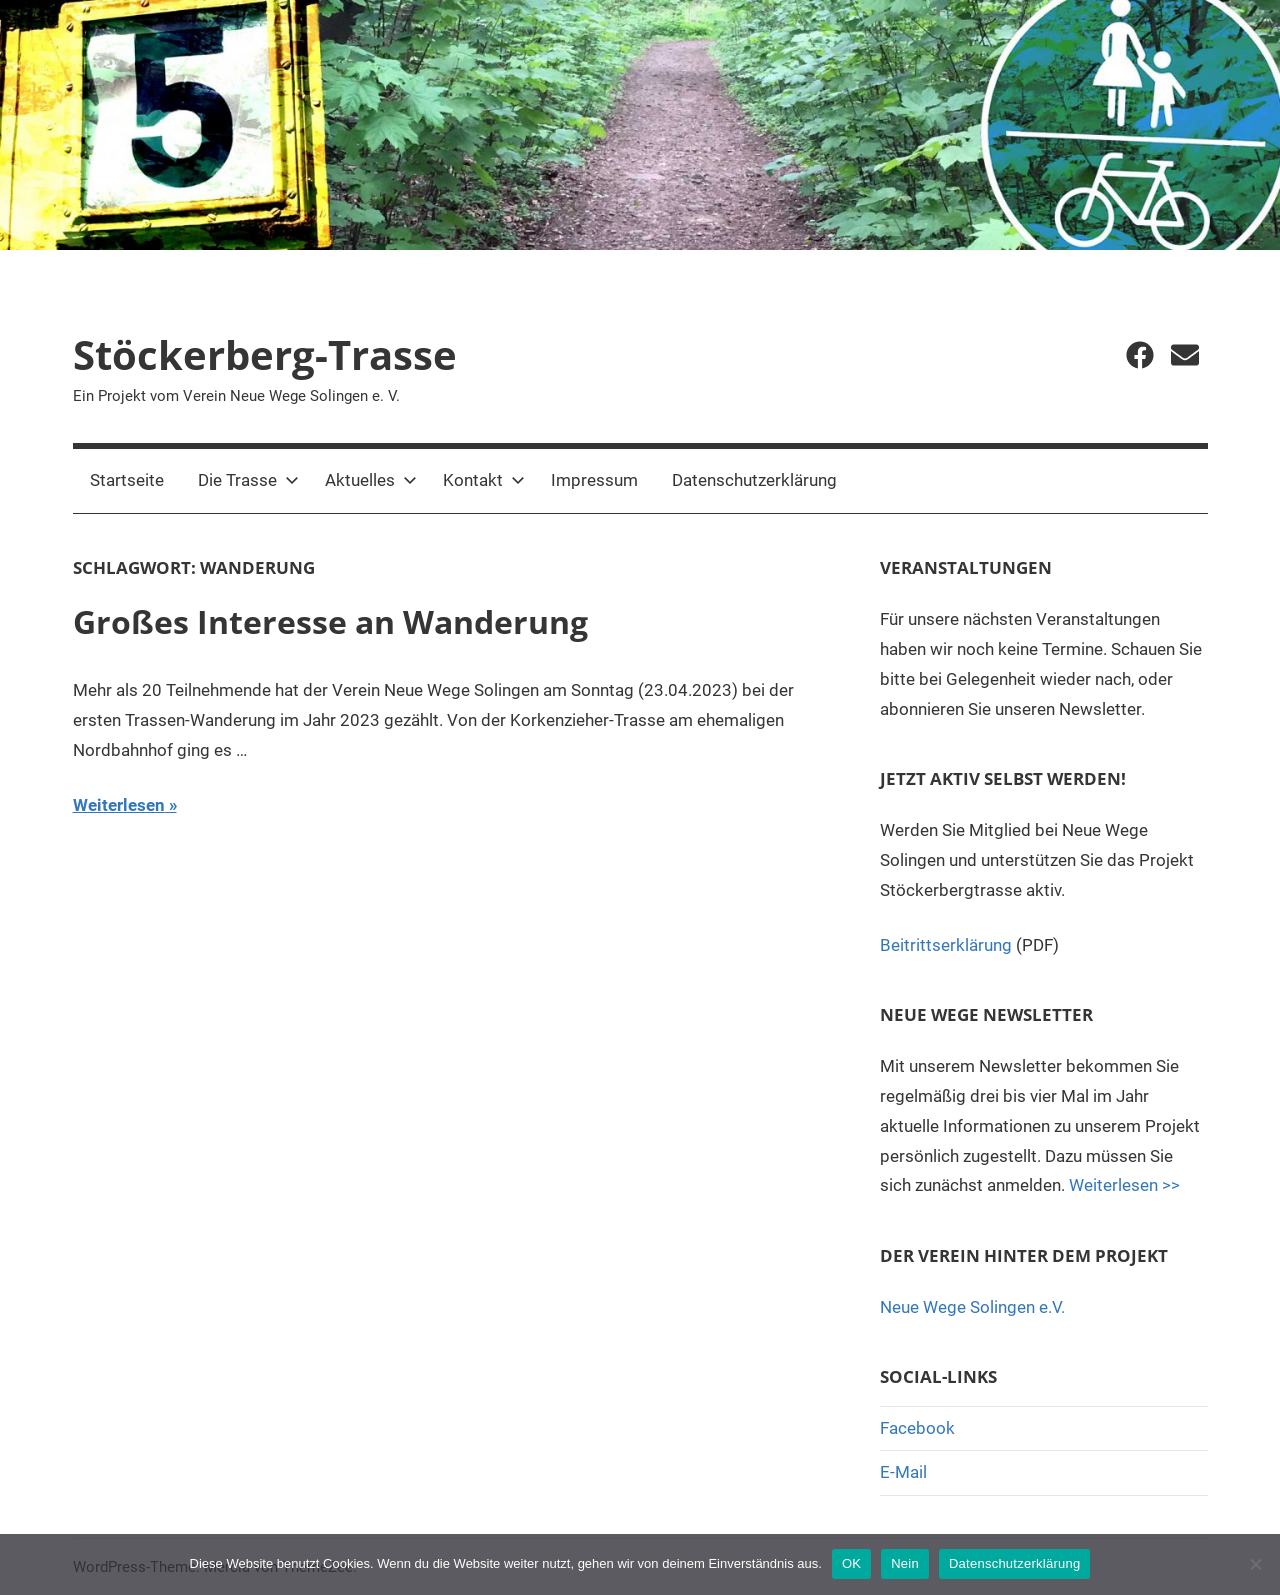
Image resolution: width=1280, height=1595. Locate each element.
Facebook (917, 1428)
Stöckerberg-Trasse (265, 354)
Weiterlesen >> (1124, 1185)
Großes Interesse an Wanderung (330, 621)
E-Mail (903, 1472)
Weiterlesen (119, 805)
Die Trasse (248, 480)
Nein (905, 1563)
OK (851, 1563)
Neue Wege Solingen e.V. (972, 1307)
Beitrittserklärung (946, 945)
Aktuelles (371, 480)
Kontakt (484, 480)
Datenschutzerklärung (754, 480)
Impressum (594, 480)
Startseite (127, 480)
